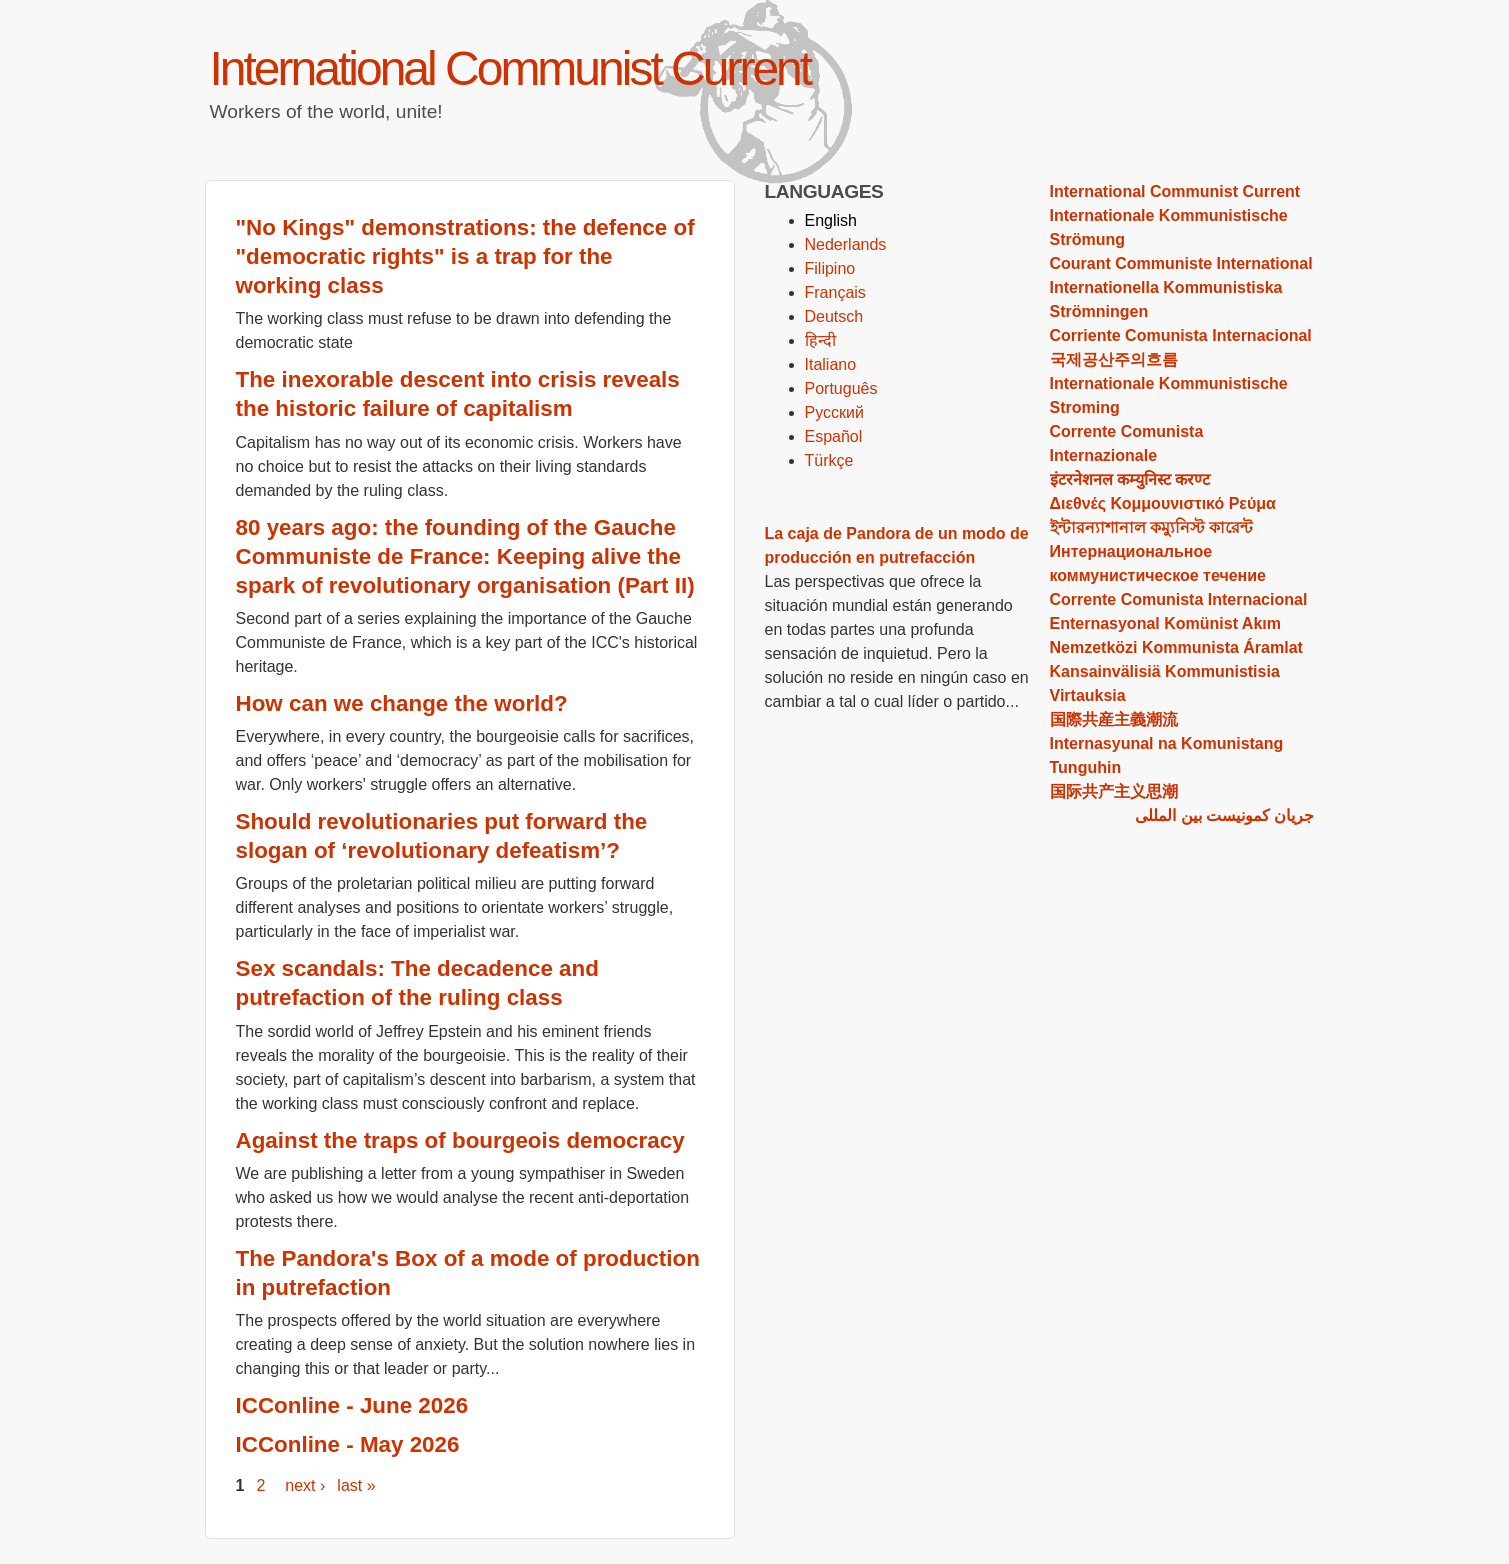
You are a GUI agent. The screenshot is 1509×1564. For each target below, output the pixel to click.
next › (305, 1485)
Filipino (830, 268)
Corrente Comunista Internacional (1179, 599)
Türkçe (829, 460)
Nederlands (846, 244)
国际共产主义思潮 (1114, 791)
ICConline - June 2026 (352, 1405)
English (831, 220)
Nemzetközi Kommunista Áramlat (1176, 647)
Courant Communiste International (1181, 263)
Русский (834, 412)
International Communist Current (510, 68)
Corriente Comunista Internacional (1181, 335)
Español (834, 436)
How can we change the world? (402, 703)
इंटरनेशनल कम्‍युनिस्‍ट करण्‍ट (1130, 479)
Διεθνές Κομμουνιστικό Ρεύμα (1163, 503)
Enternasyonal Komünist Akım (1165, 623)
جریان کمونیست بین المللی (1224, 815)
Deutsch (834, 316)
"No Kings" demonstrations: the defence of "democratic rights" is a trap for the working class (465, 256)
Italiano (831, 364)
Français (835, 292)
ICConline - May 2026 (348, 1444)
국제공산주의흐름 (1114, 359)
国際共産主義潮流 (1114, 719)
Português (841, 388)
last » (356, 1485)
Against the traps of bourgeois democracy (460, 1140)
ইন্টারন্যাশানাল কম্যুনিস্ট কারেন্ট (1152, 527)
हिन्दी (820, 340)
